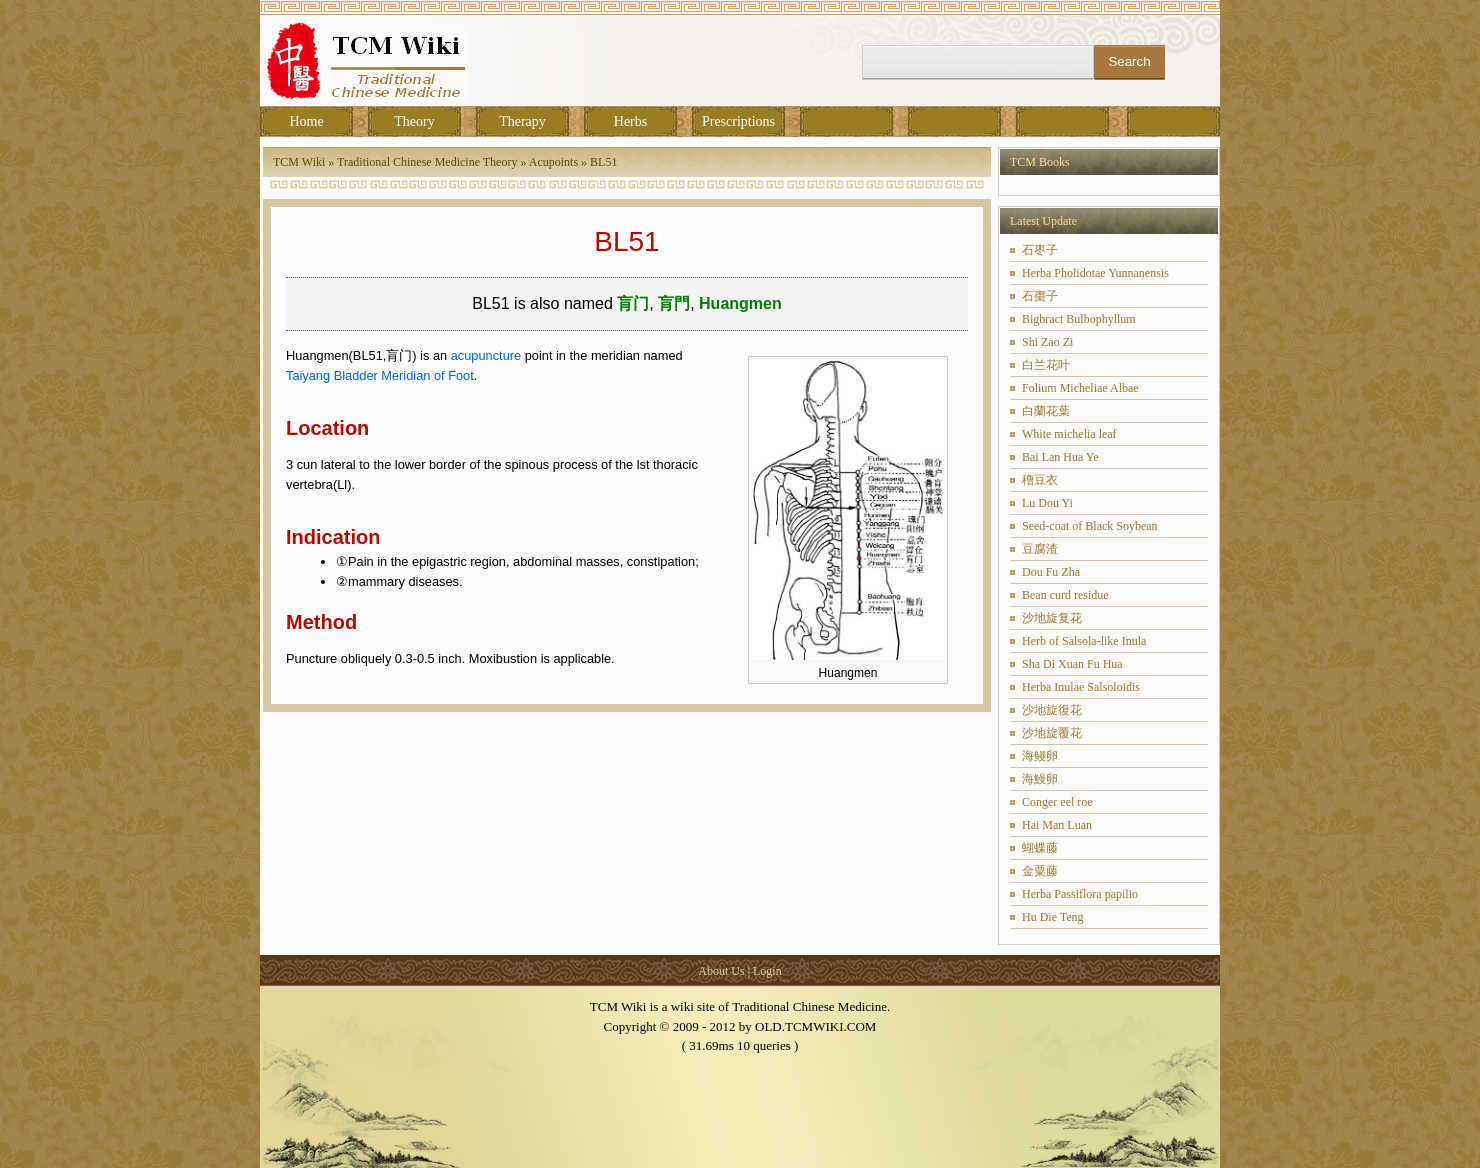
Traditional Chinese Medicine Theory (427, 162)
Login (767, 971)
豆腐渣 (1040, 549)
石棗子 (1040, 296)
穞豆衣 (1040, 480)
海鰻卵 (1040, 779)
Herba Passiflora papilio (1080, 894)
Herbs (630, 121)
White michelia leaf (1069, 434)
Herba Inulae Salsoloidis (1081, 687)
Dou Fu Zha (1051, 572)
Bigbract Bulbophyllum (1079, 319)
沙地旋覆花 (1052, 733)
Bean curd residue (1065, 595)
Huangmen (740, 303)
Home (306, 121)
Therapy (522, 121)
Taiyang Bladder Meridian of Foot (380, 375)
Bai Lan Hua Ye (1060, 457)
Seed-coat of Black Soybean (1090, 526)
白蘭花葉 (1046, 411)
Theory (414, 121)
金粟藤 (1040, 871)
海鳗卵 (1040, 756)
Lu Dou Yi (1047, 503)
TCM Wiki (299, 162)
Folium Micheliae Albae (1080, 388)
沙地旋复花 (1052, 618)
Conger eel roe (1057, 802)
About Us (721, 971)
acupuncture (486, 355)
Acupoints (553, 162)
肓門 (674, 303)
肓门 (633, 303)
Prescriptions (738, 121)
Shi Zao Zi (1047, 342)
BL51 (603, 162)
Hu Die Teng (1053, 917)
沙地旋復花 (1052, 710)
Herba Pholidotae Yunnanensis (1095, 273)
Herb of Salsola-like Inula (1084, 641)
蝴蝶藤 (1040, 848)
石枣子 (1040, 250)
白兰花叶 (1046, 365)
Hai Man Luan (1057, 825)
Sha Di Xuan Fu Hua (1072, 664)
